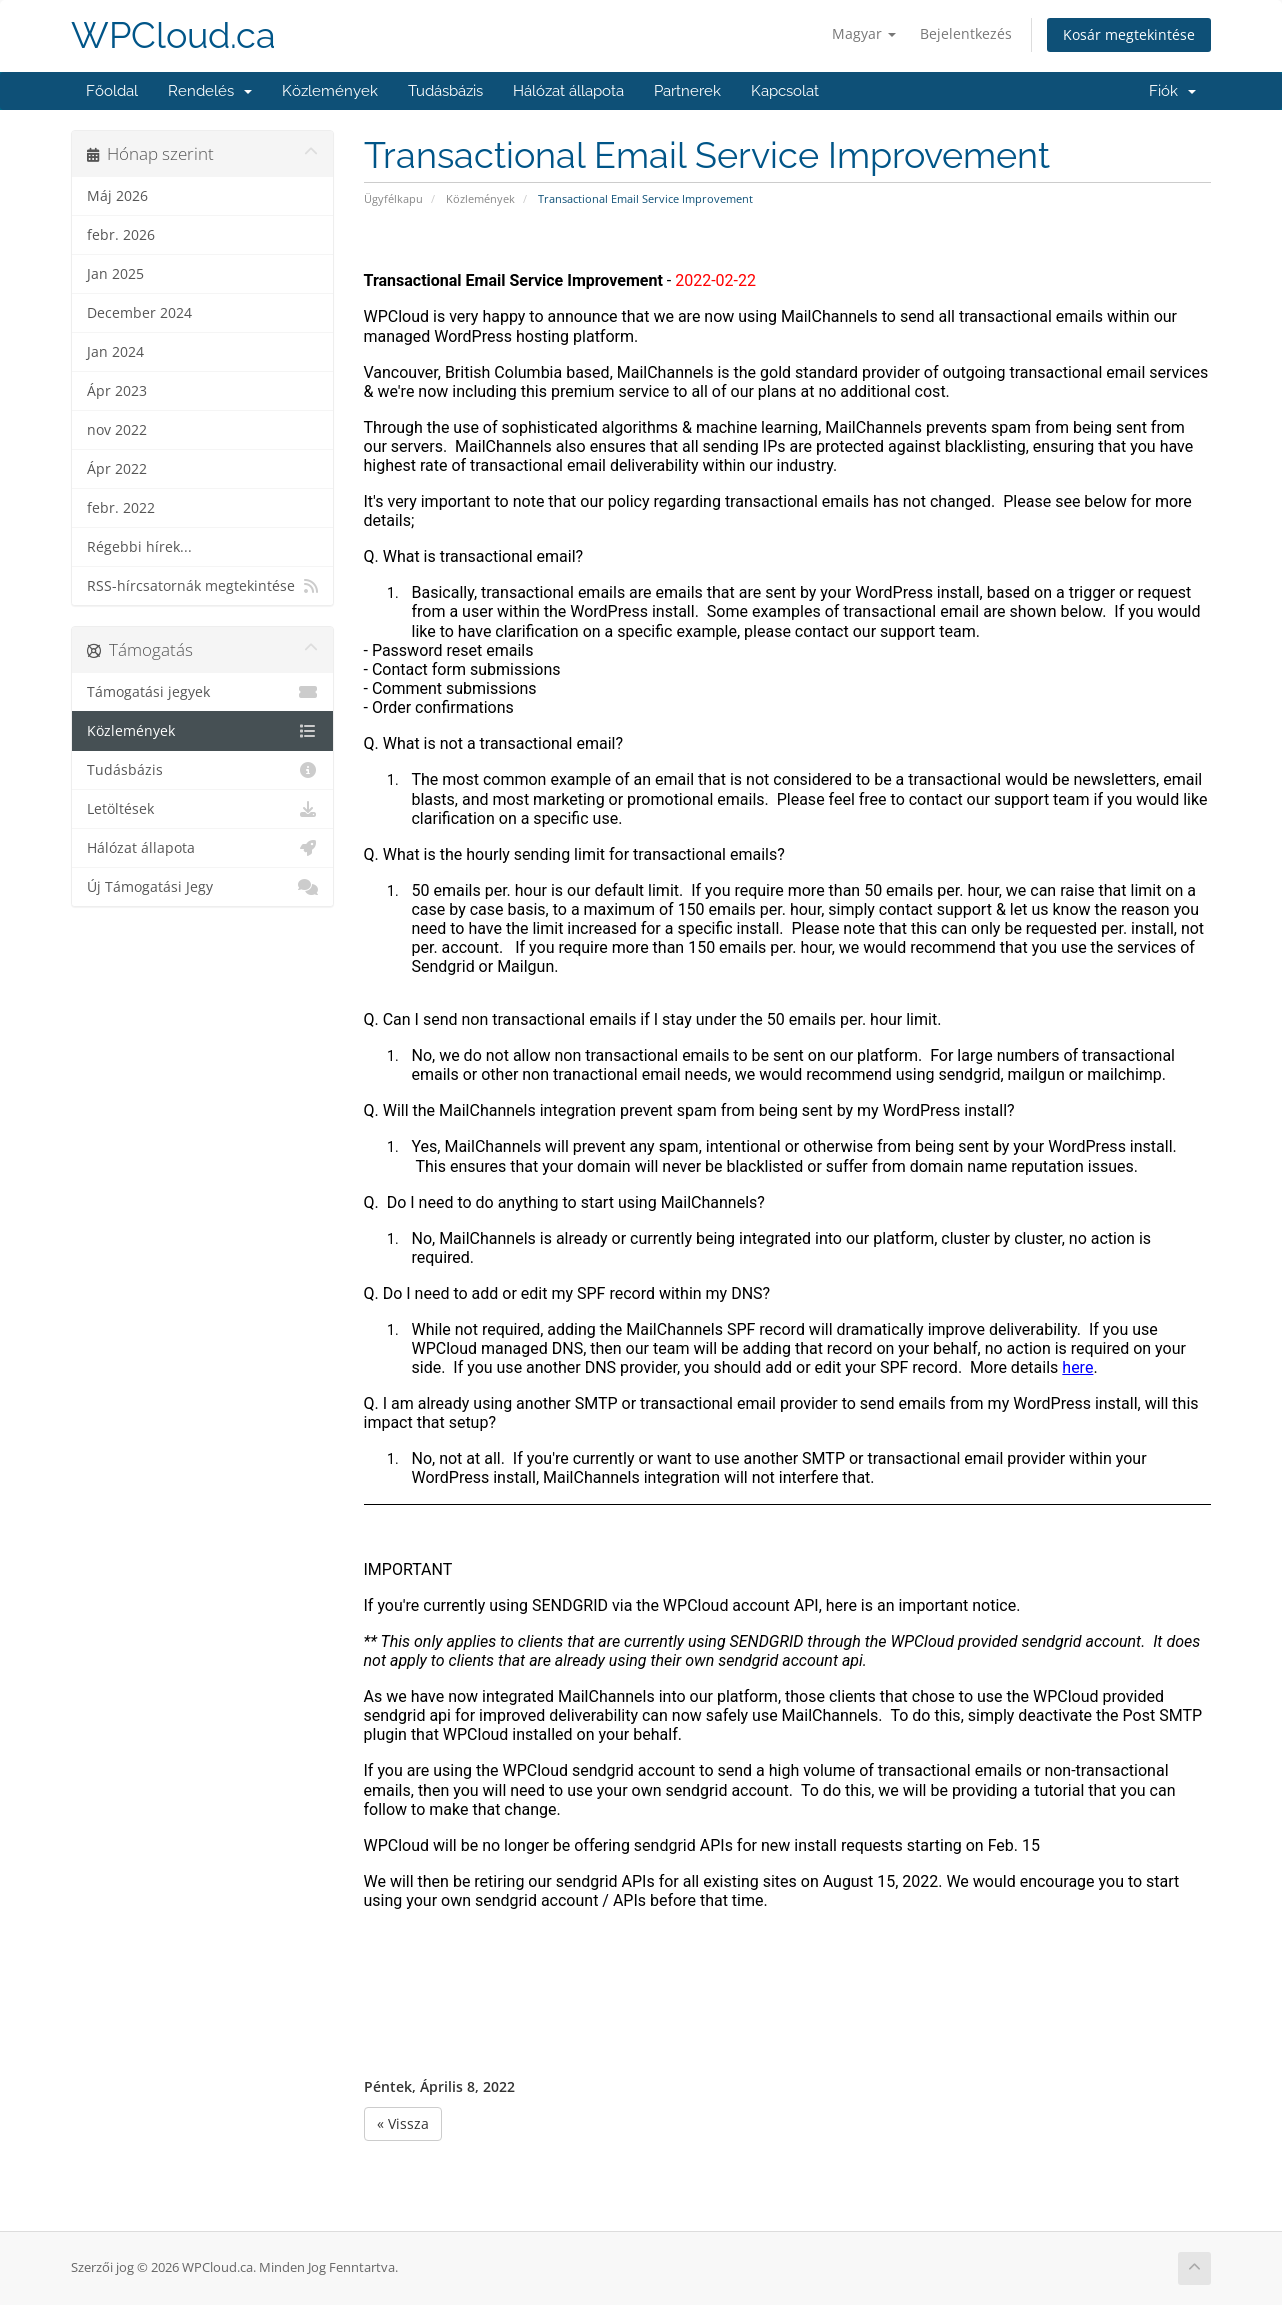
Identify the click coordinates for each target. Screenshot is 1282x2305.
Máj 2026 (117, 196)
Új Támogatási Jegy (202, 887)
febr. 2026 (121, 235)
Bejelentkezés (966, 33)
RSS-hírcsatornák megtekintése (202, 586)
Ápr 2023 (117, 391)
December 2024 (139, 313)
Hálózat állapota (568, 91)
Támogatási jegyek (202, 692)
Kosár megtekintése (1129, 34)
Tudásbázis (445, 91)
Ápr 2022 (117, 469)
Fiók (1172, 91)
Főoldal (112, 91)
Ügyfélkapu (393, 198)
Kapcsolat (785, 91)
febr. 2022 (121, 508)
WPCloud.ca (173, 35)
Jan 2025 (115, 274)
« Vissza (403, 2123)
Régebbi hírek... (139, 547)
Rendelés (210, 91)
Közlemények (330, 91)
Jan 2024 (115, 352)
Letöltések (202, 809)
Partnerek (687, 91)
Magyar (864, 33)
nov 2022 (117, 430)
